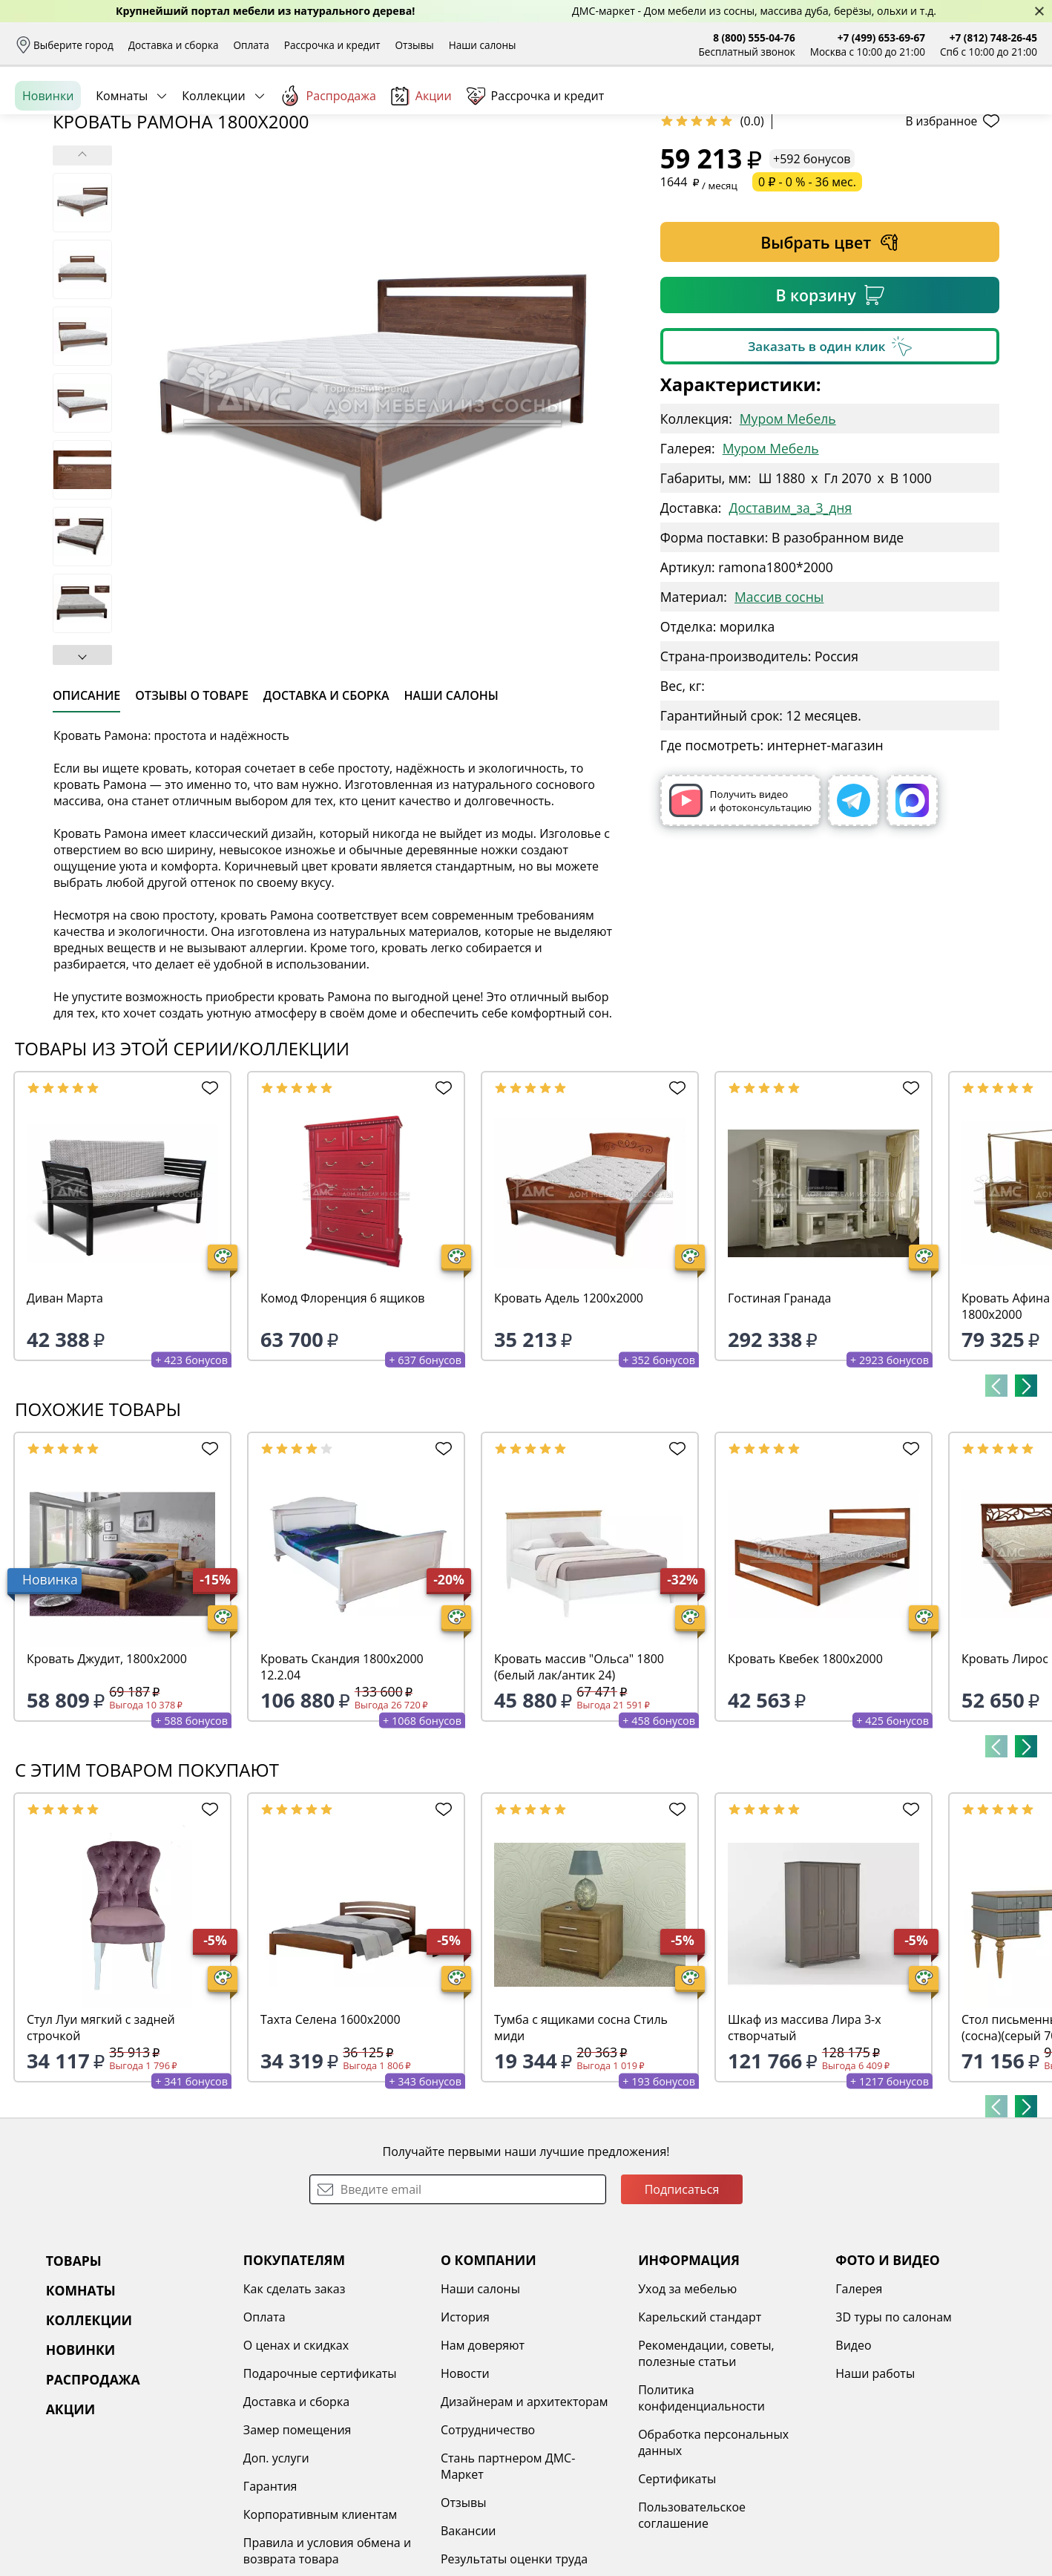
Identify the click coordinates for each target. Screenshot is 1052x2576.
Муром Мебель (788, 533)
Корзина (1015, 111)
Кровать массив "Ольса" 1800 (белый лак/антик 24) (579, 1781)
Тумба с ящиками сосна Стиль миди (581, 2142)
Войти (889, 111)
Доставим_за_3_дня (790, 622)
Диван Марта (65, 1412)
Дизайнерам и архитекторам (524, 2516)
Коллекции (213, 162)
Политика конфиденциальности (701, 2512)
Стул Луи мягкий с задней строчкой (101, 2142)
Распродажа (328, 162)
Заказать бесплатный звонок (969, 162)
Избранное (949, 111)
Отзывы (414, 45)
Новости (465, 2488)
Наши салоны (482, 45)
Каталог (206, 111)
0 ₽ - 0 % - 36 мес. (807, 296)
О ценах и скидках (296, 2459)
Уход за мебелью (687, 2403)
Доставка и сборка (173, 45)
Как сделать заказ (294, 2403)
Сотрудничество (488, 2544)
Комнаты (122, 162)
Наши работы (875, 2488)
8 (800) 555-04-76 (754, 37)
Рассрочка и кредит (332, 45)
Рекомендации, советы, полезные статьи (706, 2467)
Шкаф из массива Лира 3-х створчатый (804, 2142)
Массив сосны (778, 711)
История (465, 2431)
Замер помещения (297, 2544)
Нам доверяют (483, 2459)
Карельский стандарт (699, 2431)
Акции (421, 163)
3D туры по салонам (893, 2431)
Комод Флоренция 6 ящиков (342, 1412)
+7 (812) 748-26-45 (993, 37)
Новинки (47, 162)
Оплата (251, 45)
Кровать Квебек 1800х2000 (805, 1773)
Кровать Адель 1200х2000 (568, 1412)
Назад (54, 197)
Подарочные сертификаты (320, 2488)
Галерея (858, 2403)
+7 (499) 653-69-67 (881, 37)
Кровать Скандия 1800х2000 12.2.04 (342, 1781)
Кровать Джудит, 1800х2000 (107, 1773)
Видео (853, 2459)
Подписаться (682, 2303)
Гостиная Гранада (779, 1412)
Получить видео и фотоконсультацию (740, 914)
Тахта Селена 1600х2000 (330, 2134)
